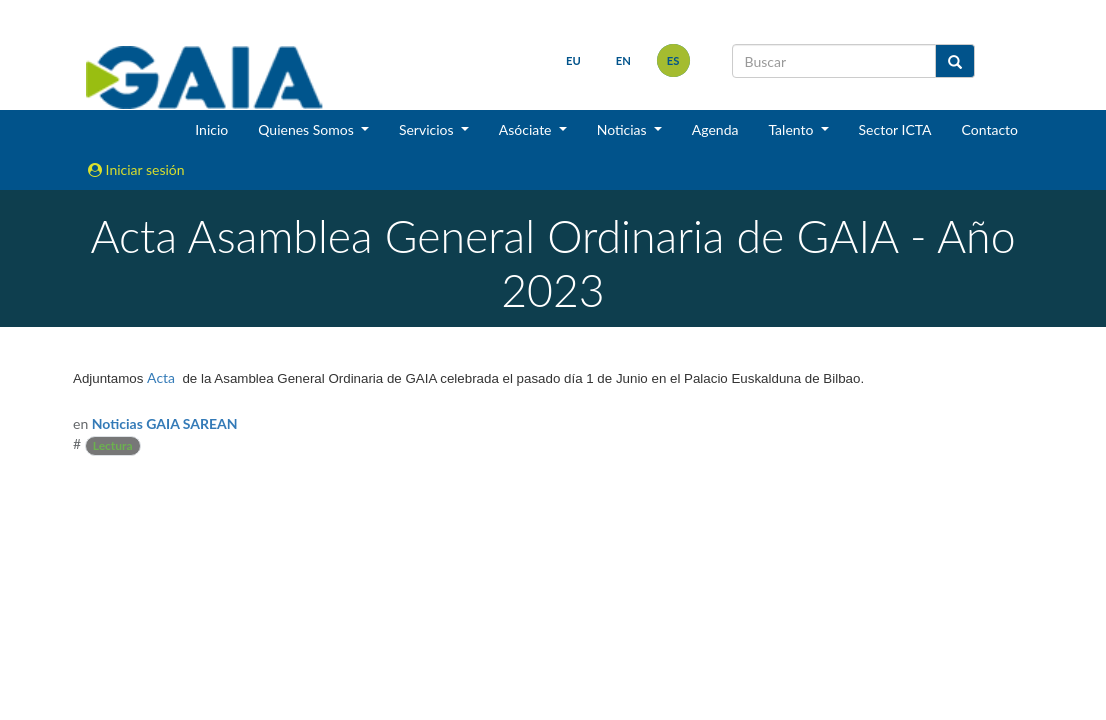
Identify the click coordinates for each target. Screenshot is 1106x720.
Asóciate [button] (527, 129)
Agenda (715, 129)
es (673, 60)
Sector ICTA (895, 129)
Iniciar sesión (136, 169)
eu (573, 60)
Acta (161, 377)
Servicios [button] (428, 129)
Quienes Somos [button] (307, 129)
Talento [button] (792, 129)
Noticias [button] (624, 129)
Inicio (211, 129)
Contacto (990, 129)
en (623, 60)
